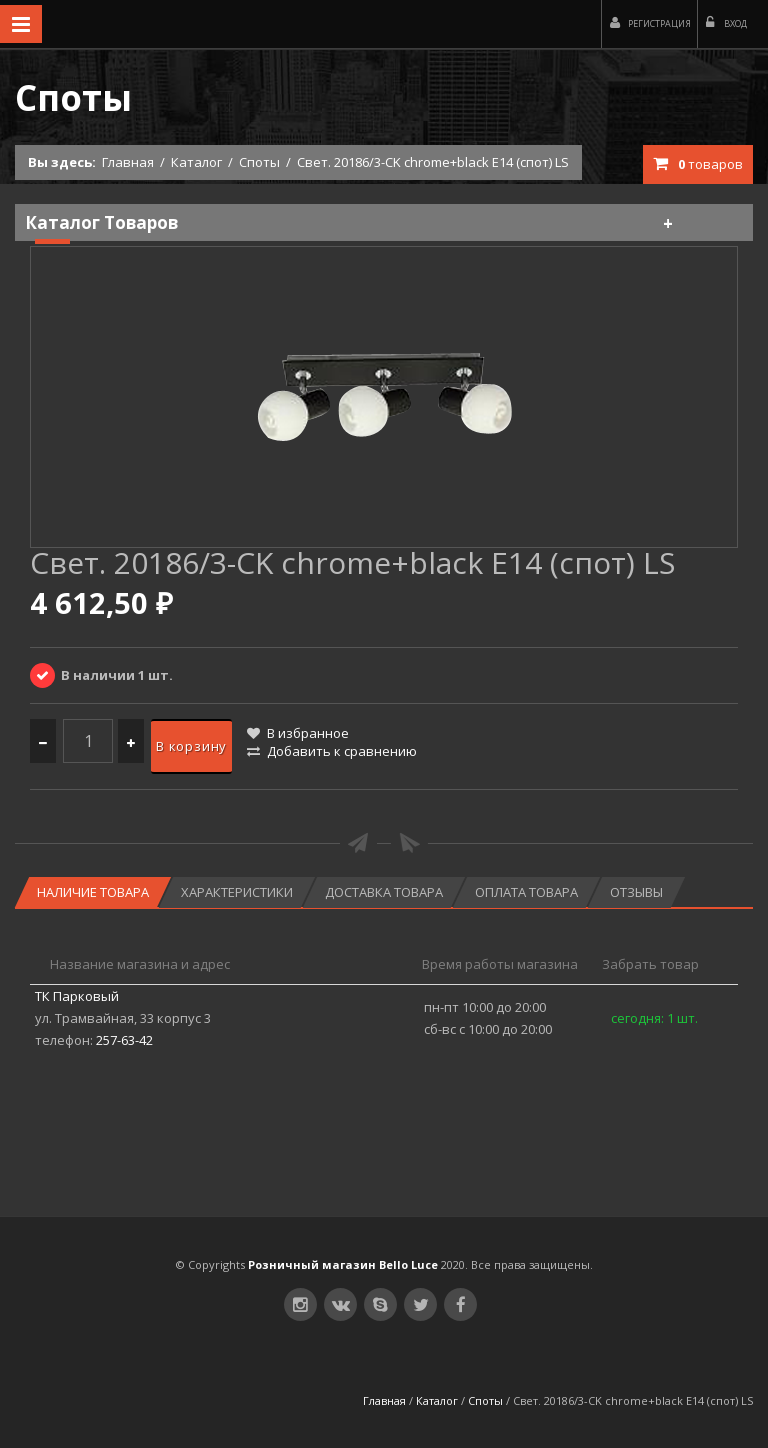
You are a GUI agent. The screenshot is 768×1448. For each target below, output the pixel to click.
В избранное (298, 733)
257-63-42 (124, 1040)
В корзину (191, 746)
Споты (259, 162)
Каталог (196, 162)
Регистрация (650, 23)
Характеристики (237, 892)
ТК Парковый (77, 996)
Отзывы (636, 892)
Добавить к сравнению (332, 751)
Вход (726, 23)
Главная (128, 162)
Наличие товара (93, 892)
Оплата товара (526, 892)
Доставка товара (384, 892)
